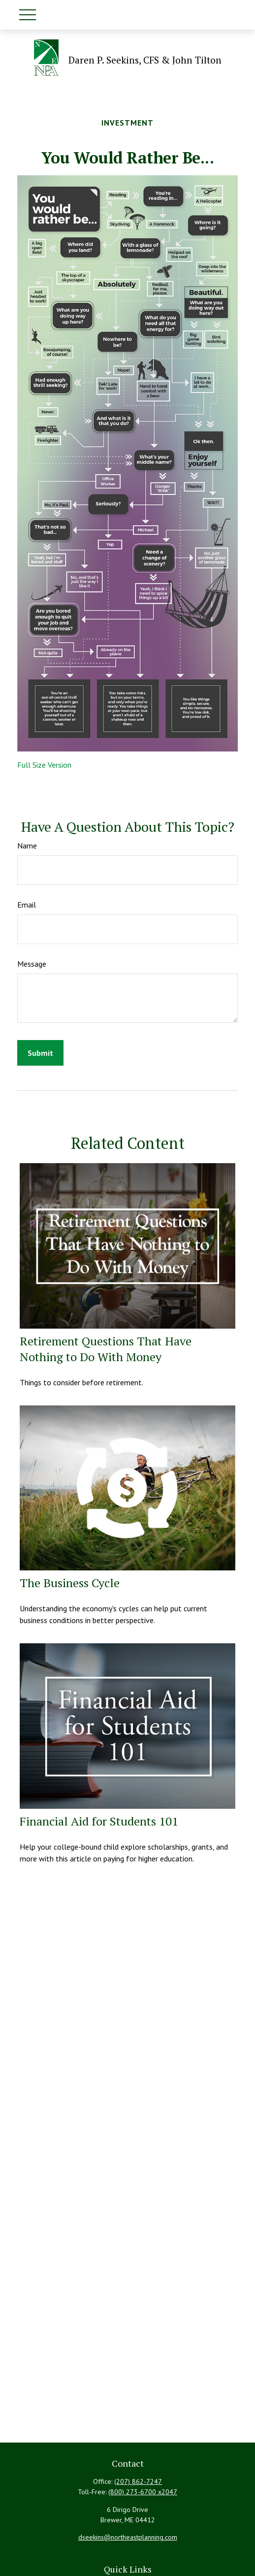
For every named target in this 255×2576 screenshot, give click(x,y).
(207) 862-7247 (138, 2481)
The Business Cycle (70, 1583)
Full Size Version (44, 765)
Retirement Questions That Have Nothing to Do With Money (105, 1349)
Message (31, 964)
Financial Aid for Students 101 (99, 1821)
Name (27, 845)
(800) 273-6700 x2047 (142, 2491)
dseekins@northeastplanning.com (127, 2537)
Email (26, 905)
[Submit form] (40, 1053)
